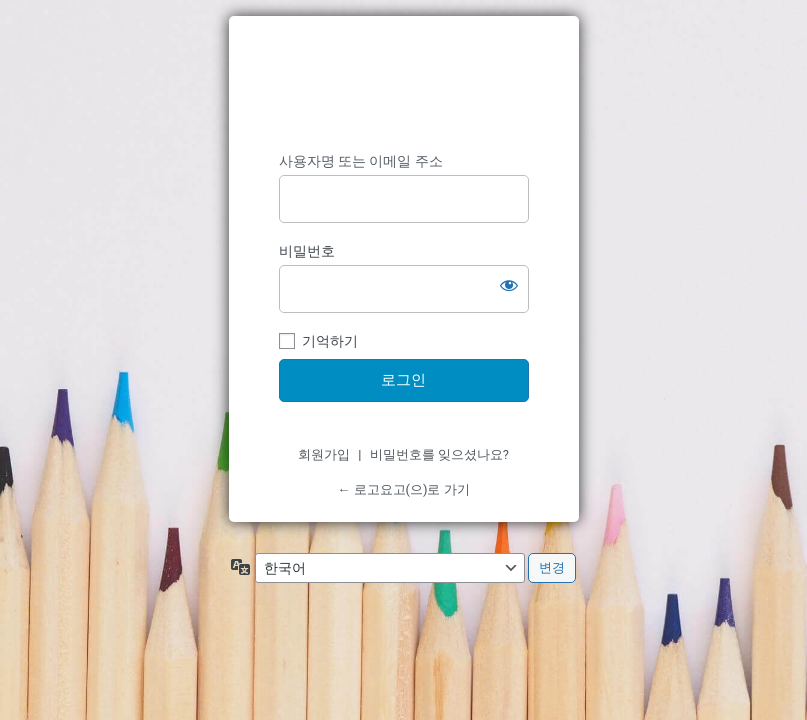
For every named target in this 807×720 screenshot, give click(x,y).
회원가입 (324, 454)
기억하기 (330, 341)
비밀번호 (307, 251)
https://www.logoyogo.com (404, 84)
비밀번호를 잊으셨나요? (439, 454)
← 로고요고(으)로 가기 (403, 489)
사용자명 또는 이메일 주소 (361, 161)
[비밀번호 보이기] (509, 285)
